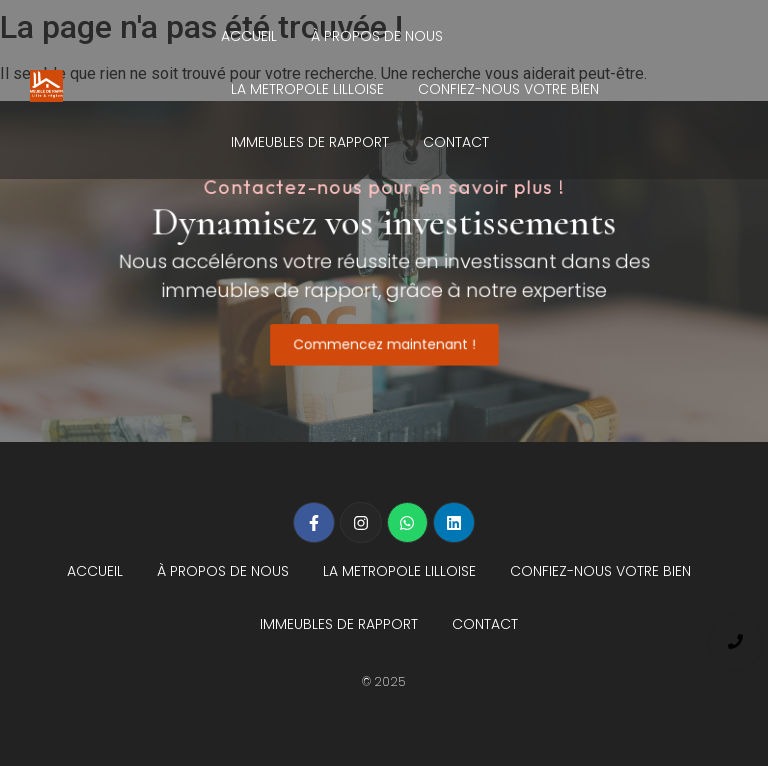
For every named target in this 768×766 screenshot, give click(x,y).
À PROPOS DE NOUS (377, 36)
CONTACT (456, 142)
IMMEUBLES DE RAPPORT (310, 142)
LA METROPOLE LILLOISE (307, 89)
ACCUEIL (249, 36)
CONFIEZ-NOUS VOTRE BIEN (508, 89)
